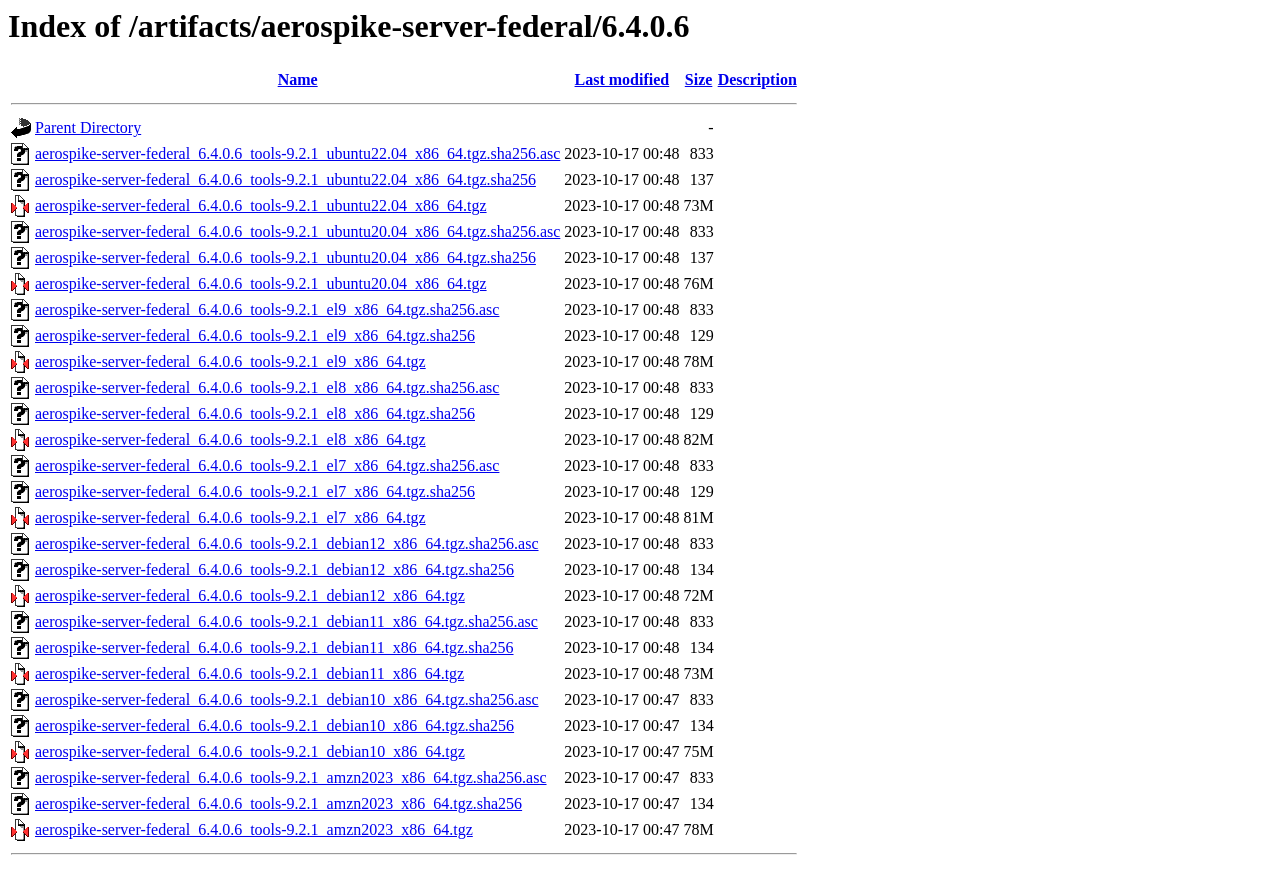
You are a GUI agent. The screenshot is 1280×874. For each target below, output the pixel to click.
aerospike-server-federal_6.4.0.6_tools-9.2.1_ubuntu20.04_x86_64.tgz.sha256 (285, 257)
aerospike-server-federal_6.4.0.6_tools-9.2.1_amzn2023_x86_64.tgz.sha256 (278, 803)
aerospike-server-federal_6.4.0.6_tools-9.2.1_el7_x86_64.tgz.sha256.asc (267, 465)
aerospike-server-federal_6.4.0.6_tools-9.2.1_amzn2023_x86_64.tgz (254, 829)
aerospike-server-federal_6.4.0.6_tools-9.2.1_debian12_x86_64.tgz (250, 595)
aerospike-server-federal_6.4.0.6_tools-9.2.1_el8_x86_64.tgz (230, 439)
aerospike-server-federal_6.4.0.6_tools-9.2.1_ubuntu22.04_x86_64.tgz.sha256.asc (297, 153)
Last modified (622, 79)
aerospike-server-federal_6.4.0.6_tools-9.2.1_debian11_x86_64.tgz (249, 673)
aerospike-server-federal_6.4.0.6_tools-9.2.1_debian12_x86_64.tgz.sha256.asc (287, 543)
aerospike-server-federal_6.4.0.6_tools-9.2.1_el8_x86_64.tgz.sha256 (255, 413)
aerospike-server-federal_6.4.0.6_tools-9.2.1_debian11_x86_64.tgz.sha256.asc (286, 621)
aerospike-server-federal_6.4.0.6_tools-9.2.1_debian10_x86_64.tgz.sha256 (274, 725)
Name (298, 79)
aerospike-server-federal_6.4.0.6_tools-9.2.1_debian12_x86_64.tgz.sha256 (274, 569)
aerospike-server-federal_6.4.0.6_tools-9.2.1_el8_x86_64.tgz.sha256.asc (267, 387)
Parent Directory (88, 127)
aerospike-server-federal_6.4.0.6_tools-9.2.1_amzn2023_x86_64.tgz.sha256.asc (291, 777)
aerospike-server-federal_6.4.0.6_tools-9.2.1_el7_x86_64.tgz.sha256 (255, 491)
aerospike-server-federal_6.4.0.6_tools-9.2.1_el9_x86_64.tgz (230, 361)
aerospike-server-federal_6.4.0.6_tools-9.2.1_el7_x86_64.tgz (230, 517)
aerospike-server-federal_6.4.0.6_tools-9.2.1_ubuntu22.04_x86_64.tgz (261, 205)
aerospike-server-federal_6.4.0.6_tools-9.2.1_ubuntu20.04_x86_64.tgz (261, 283)
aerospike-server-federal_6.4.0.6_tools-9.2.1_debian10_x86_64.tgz (250, 751)
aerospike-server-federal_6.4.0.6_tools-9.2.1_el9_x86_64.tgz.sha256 (255, 335)
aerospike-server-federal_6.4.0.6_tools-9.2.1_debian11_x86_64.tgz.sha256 (274, 647)
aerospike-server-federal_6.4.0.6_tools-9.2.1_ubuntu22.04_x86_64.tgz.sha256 (285, 179)
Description (757, 79)
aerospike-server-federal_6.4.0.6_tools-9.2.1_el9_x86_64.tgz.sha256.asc (267, 309)
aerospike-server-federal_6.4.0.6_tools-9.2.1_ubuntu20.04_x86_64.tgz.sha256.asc (297, 231)
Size (699, 79)
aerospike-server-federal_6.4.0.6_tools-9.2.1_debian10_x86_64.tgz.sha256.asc (287, 699)
